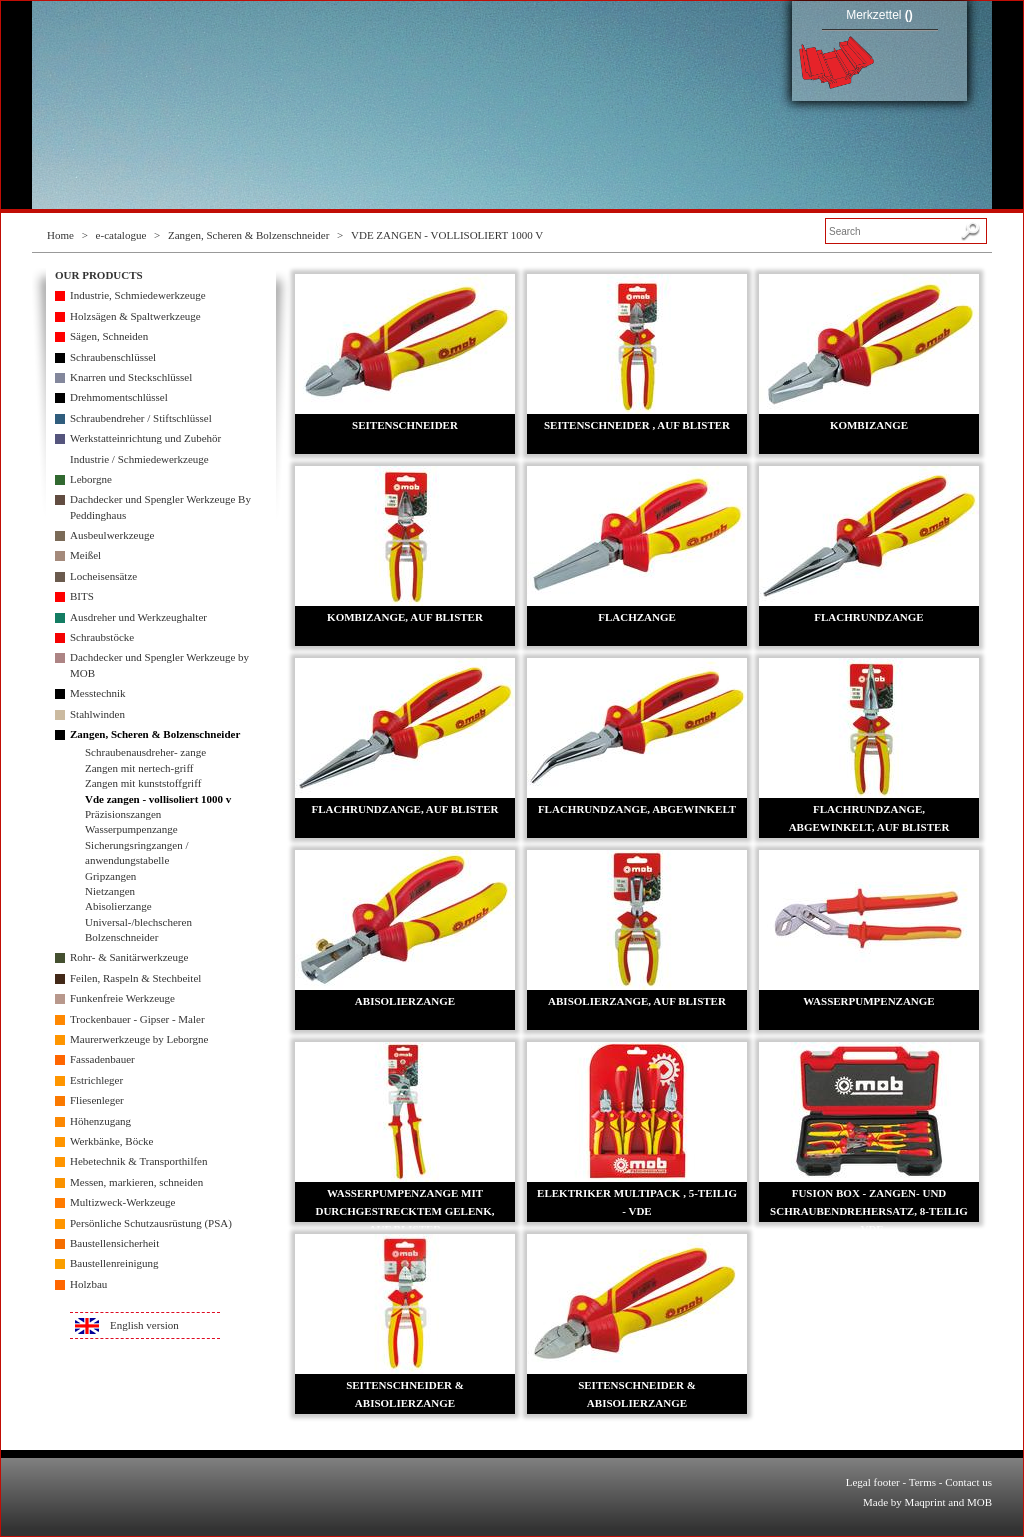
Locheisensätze (103, 576)
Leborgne (91, 479)
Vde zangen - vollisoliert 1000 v (158, 799)
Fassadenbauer (102, 1059)
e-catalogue (121, 235)
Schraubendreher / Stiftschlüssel (141, 418)
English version (144, 1325)
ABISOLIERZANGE (405, 1001)
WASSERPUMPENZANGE (868, 1001)
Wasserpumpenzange (131, 829)
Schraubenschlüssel (113, 357)
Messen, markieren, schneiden (136, 1182)
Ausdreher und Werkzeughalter (138, 617)
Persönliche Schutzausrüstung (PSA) (151, 1223)
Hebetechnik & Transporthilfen (138, 1161)
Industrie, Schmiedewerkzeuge (138, 295)
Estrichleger (96, 1080)
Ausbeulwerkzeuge (112, 535)
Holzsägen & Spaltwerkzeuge (135, 316)
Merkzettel (879, 15)
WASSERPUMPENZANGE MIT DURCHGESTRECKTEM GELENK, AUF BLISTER (404, 1211)
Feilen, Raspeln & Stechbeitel (135, 978)
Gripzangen (110, 876)
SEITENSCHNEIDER (405, 425)
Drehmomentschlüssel (119, 397)
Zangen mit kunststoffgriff (143, 783)
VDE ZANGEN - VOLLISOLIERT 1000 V (447, 235)
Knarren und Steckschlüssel (131, 377)
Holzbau (88, 1284)
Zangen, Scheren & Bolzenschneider (248, 235)
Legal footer (873, 1482)
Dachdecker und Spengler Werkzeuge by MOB (159, 664)
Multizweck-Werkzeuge (122, 1202)
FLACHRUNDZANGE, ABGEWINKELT (637, 809)
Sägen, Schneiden (109, 336)
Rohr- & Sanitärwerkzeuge (129, 957)
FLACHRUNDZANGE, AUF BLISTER (405, 809)
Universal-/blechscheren (138, 922)
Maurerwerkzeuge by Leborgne (139, 1039)
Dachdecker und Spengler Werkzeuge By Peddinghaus (160, 506)
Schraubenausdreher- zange (145, 752)
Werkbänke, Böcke (111, 1141)
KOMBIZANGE (869, 425)
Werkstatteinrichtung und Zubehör (145, 438)
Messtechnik (98, 693)
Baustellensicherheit (114, 1243)
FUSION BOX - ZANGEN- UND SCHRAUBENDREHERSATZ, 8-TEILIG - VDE (869, 1211)
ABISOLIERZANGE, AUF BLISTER (637, 1001)
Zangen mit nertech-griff (139, 768)
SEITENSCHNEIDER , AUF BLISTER (637, 425)
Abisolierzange (118, 906)
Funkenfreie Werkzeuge (122, 998)
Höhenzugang (100, 1121)
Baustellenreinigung (114, 1263)
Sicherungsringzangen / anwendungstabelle (137, 852)
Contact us (968, 1482)
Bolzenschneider (121, 937)
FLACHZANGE (637, 617)
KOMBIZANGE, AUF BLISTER (405, 617)
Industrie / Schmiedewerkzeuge (139, 459)
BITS (82, 596)
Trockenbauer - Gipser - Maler (137, 1019)
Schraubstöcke (102, 637)
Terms (922, 1482)
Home (60, 235)
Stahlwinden (97, 714)
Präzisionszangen (123, 814)
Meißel (85, 555)
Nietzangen (110, 891)
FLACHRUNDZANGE (868, 617)
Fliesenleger (97, 1100)
